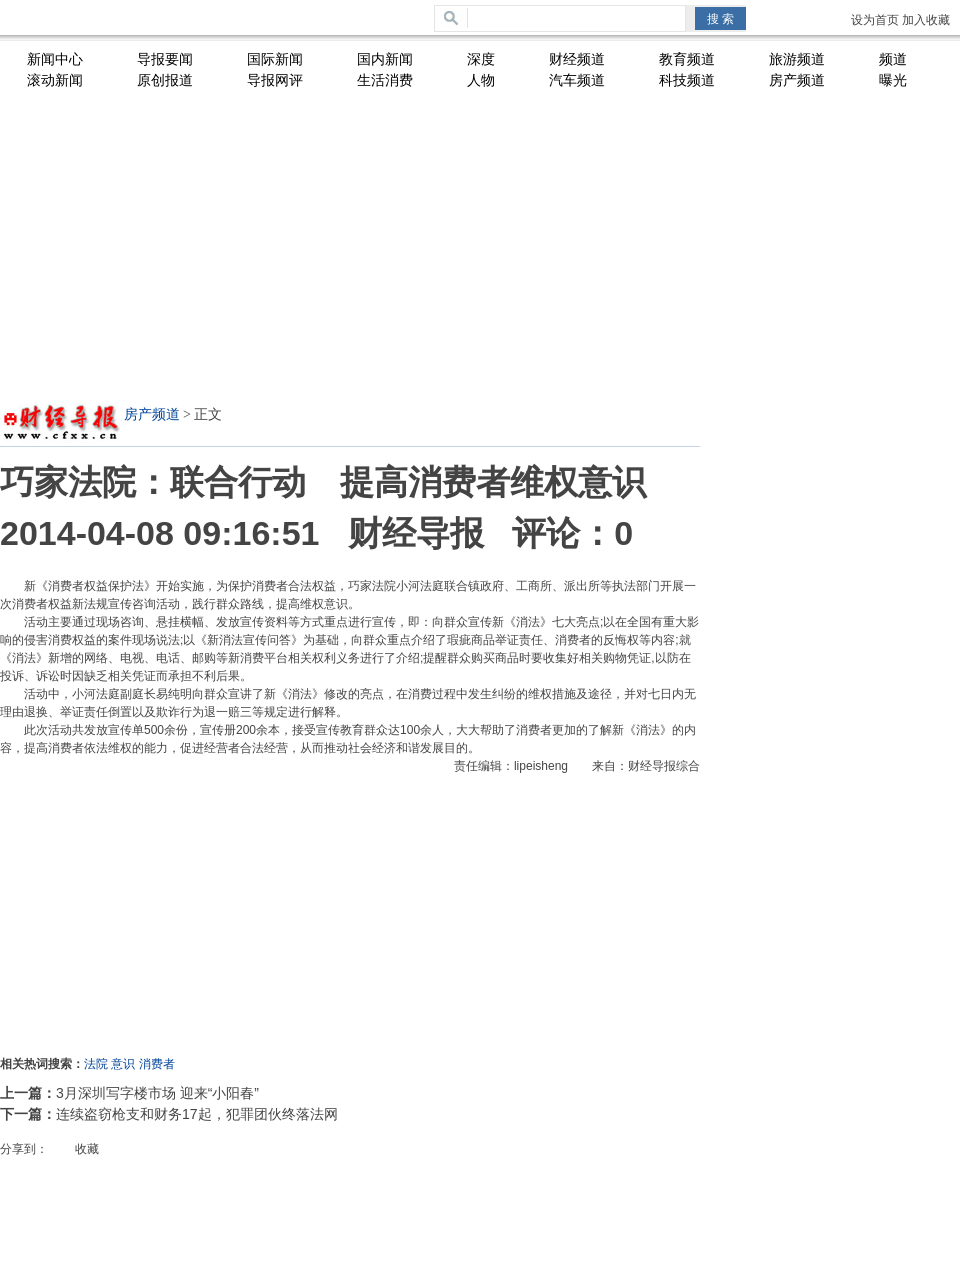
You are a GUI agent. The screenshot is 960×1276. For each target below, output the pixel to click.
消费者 (157, 1064)
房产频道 (152, 414)
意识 (123, 1064)
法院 (96, 1064)
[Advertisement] (344, 246)
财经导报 (416, 533)
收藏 (87, 1149)
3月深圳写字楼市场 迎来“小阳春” (157, 1093)
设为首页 (875, 20)
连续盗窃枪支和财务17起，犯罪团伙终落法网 (197, 1114)
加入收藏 (926, 20)
